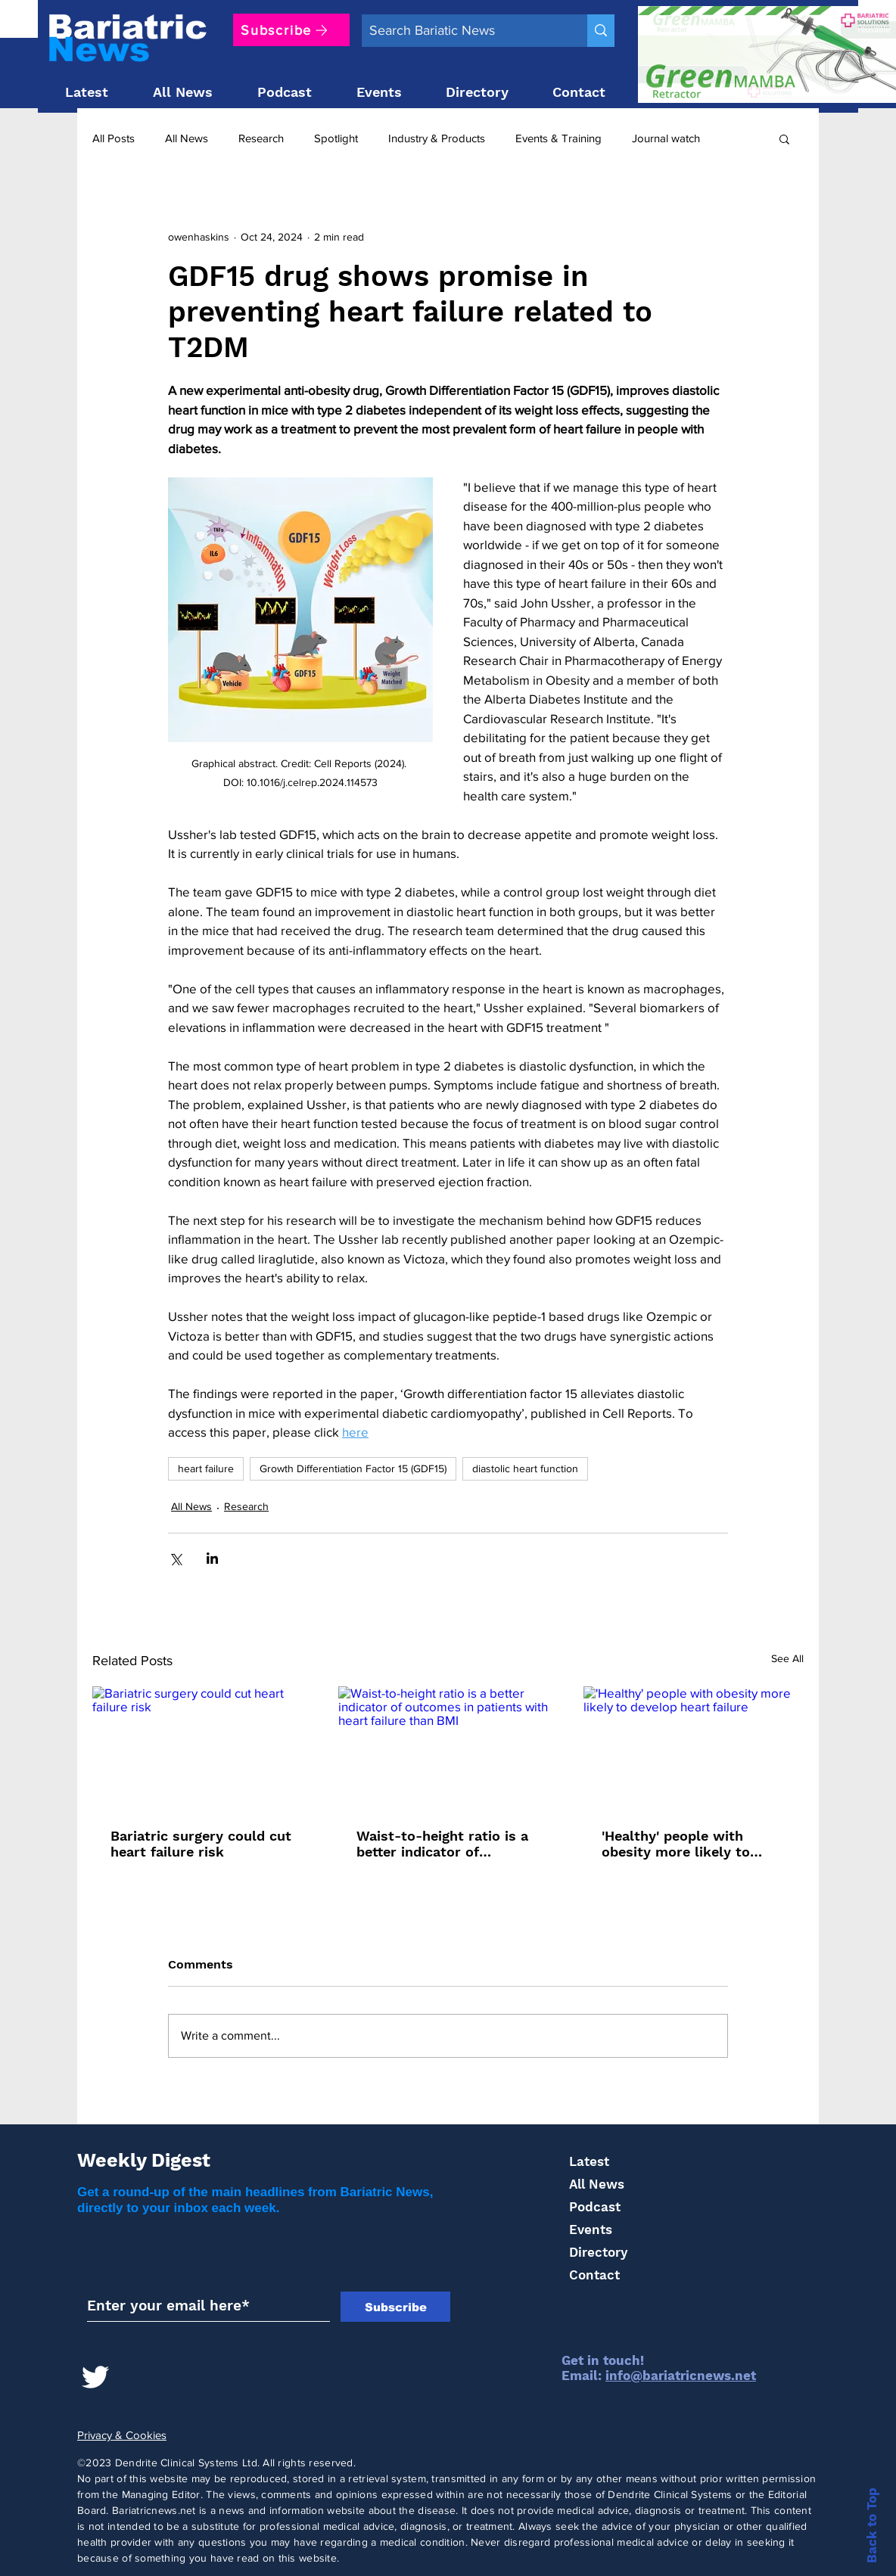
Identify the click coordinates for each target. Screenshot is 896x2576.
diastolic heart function (525, 1468)
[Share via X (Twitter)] (175, 1558)
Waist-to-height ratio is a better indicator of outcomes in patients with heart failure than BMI (445, 1844)
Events (590, 2229)
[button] (784, 138)
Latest (589, 2161)
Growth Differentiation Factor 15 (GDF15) (353, 1468)
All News (186, 138)
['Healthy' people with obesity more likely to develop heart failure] (693, 1748)
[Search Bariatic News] (462, 30)
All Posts (113, 138)
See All (787, 1658)
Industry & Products (436, 138)
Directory (598, 2252)
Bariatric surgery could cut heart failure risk (200, 1844)
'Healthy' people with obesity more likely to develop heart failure (676, 1844)
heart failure (206, 1468)
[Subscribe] (291, 30)
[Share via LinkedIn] (212, 1558)
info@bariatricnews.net (680, 2375)
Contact (594, 2274)
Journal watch (666, 138)
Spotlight (336, 138)
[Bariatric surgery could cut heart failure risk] (202, 1748)
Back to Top (871, 2525)
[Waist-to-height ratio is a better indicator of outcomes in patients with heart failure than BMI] (448, 1748)
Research (261, 138)
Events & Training (558, 138)
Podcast (595, 2206)
